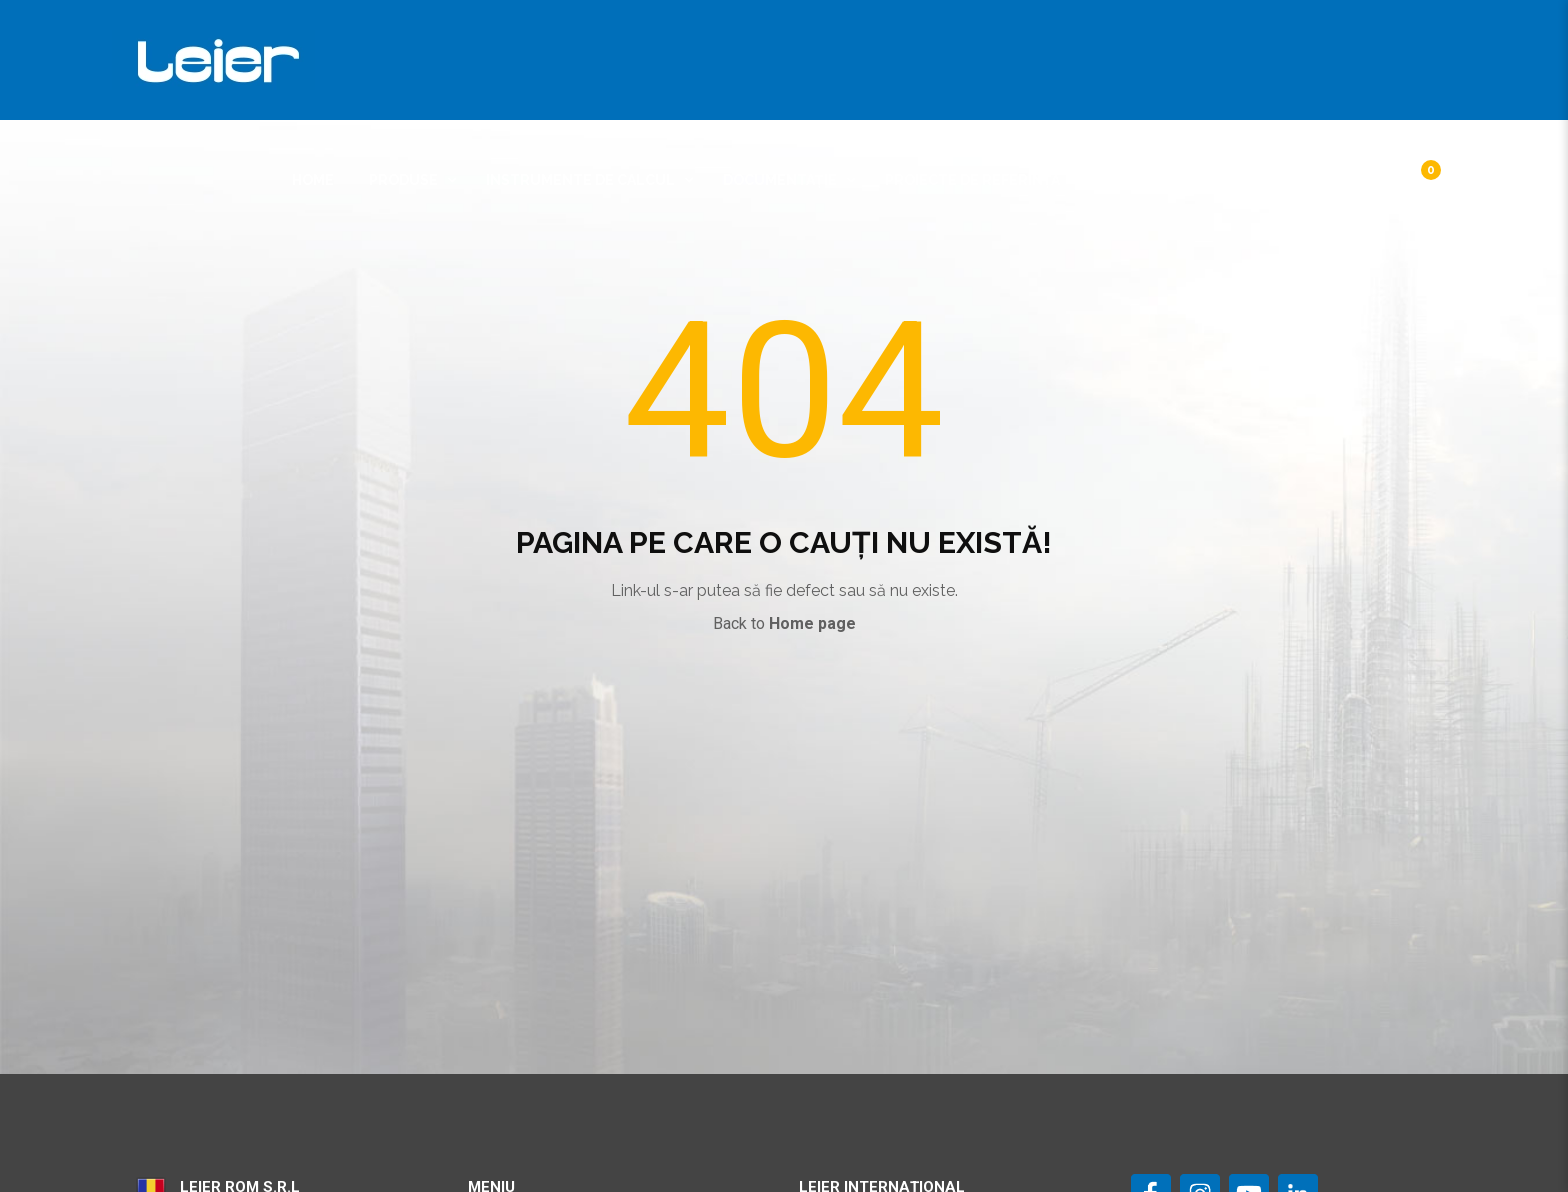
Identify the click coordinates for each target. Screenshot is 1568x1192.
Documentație (780, 180)
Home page (812, 623)
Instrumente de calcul (580, 180)
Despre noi (1137, 180)
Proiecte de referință (972, 180)
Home (313, 180)
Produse (403, 180)
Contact (1263, 180)
